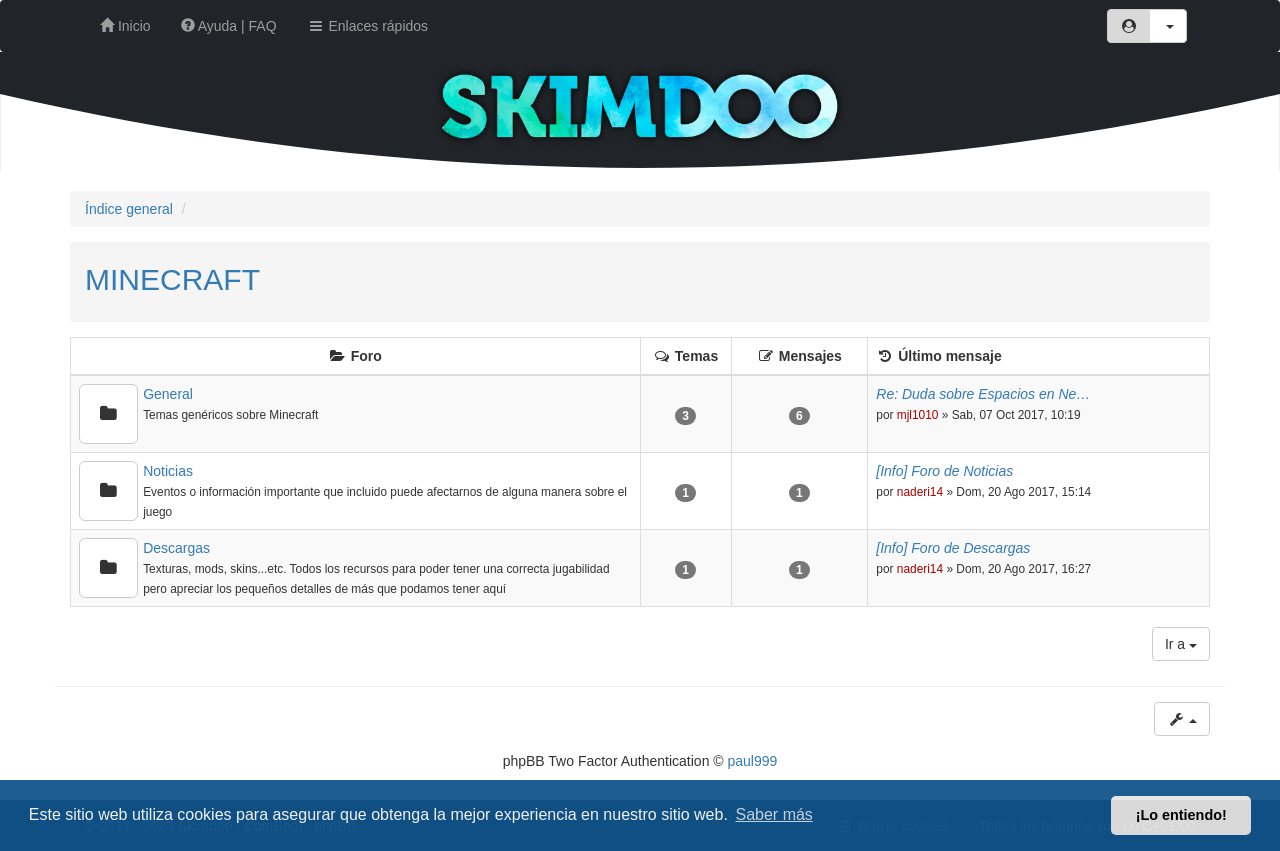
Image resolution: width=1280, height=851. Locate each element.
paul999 (753, 761)
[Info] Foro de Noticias (944, 471)
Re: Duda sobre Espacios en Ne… (983, 394)
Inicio (125, 26)
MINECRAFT (172, 279)
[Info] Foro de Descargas (953, 548)
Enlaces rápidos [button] (368, 26)
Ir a (1181, 644)
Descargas (176, 548)
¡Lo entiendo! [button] (1181, 815)
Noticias (168, 471)
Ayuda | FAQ (229, 26)
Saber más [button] (774, 814)
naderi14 (920, 492)
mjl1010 (918, 415)
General (168, 394)
